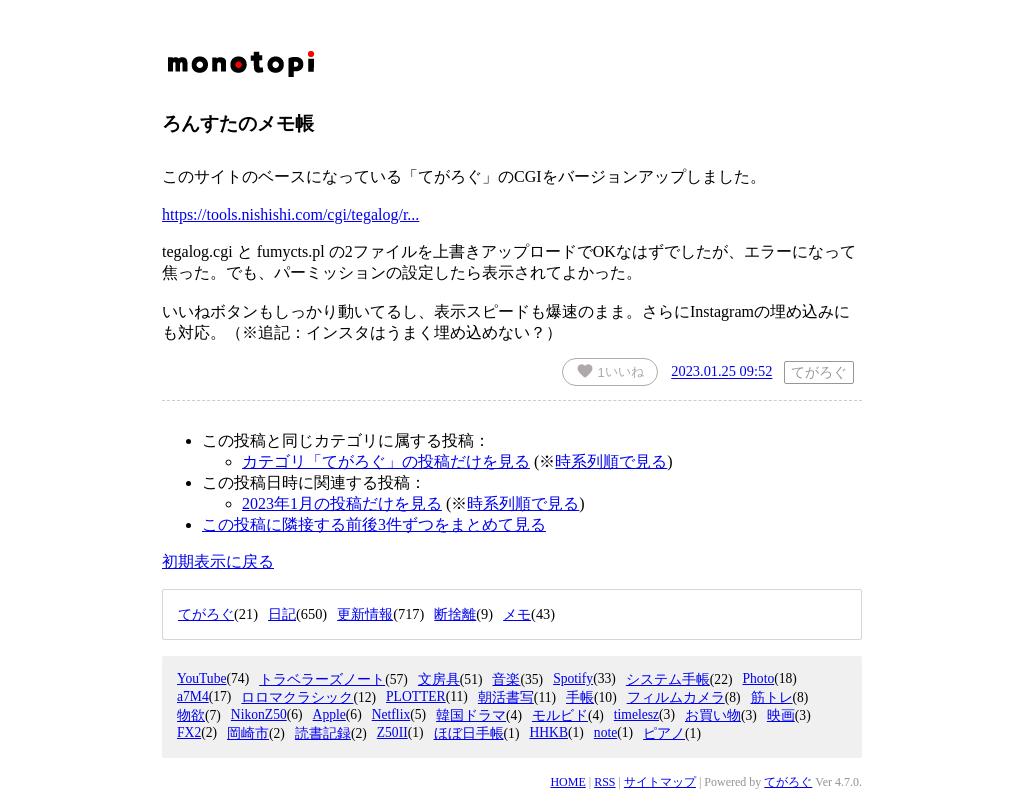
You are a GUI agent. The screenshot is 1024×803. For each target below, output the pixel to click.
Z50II (392, 732)
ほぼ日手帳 (469, 733)
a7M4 (193, 696)
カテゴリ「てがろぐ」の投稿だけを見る (386, 461)
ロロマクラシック (297, 697)
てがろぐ (788, 782)
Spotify (573, 678)
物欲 (191, 715)
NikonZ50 (259, 714)
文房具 (439, 679)
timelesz (636, 714)
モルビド (560, 715)
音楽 (506, 679)
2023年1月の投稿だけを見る (342, 503)
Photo (758, 678)
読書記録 (323, 733)
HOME (567, 782)
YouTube (202, 678)
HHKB (548, 732)
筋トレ (772, 697)
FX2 (189, 732)
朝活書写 (506, 697)
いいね (610, 371)
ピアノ (664, 733)
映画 (781, 715)
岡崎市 (248, 733)
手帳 (580, 697)
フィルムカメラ (676, 697)
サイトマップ (660, 782)
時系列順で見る (611, 461)
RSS (604, 782)
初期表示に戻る (218, 561)
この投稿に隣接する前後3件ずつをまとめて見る (374, 524)
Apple (329, 714)
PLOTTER (416, 696)
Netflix (391, 714)
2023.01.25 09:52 (721, 372)
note (605, 732)
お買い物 (713, 715)
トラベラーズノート (322, 679)
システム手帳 (668, 679)
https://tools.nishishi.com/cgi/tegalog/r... (290, 214)
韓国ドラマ (471, 715)
